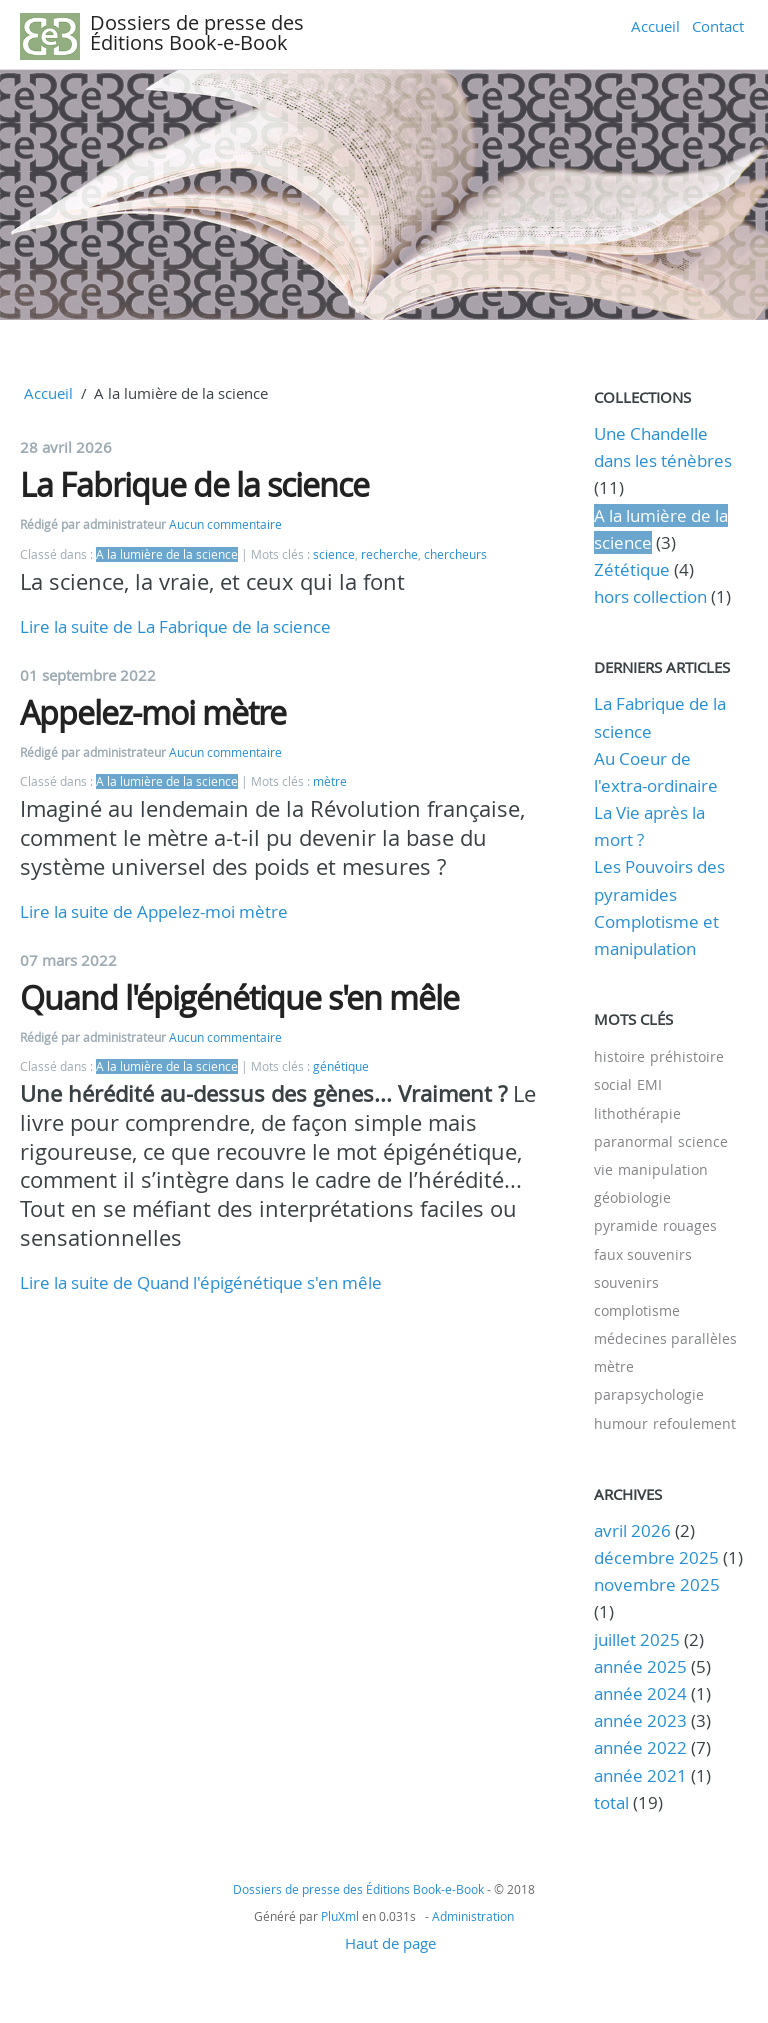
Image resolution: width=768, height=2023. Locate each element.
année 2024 (640, 1693)
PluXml (340, 1916)
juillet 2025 (637, 1639)
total (613, 1802)
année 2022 (640, 1747)
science (334, 554)
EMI (649, 1084)
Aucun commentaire (225, 524)
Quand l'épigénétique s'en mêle (239, 997)
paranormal (633, 1141)
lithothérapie (637, 1113)
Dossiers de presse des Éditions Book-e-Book (197, 32)
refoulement (694, 1423)
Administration (473, 1916)
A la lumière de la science (167, 554)
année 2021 (640, 1775)
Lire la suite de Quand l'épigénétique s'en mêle (201, 1282)
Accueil (655, 26)
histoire (619, 1056)
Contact (718, 26)
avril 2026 (632, 1530)
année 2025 (640, 1666)
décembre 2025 (656, 1557)
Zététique (632, 569)
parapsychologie (649, 1394)
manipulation (663, 1169)
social (613, 1084)
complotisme (637, 1310)
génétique (341, 1066)
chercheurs (455, 554)
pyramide (626, 1225)
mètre (330, 781)
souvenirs (626, 1282)
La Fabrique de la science (194, 484)
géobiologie (632, 1197)
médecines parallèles (665, 1338)
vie (603, 1169)
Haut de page (390, 1943)
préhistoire (687, 1056)
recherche (389, 554)
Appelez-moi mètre (153, 712)
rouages (690, 1225)
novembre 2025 (657, 1584)
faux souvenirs (643, 1254)
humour (621, 1423)
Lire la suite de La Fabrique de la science (175, 626)
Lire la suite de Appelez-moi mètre (154, 911)
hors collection (650, 596)
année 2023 (640, 1720)
